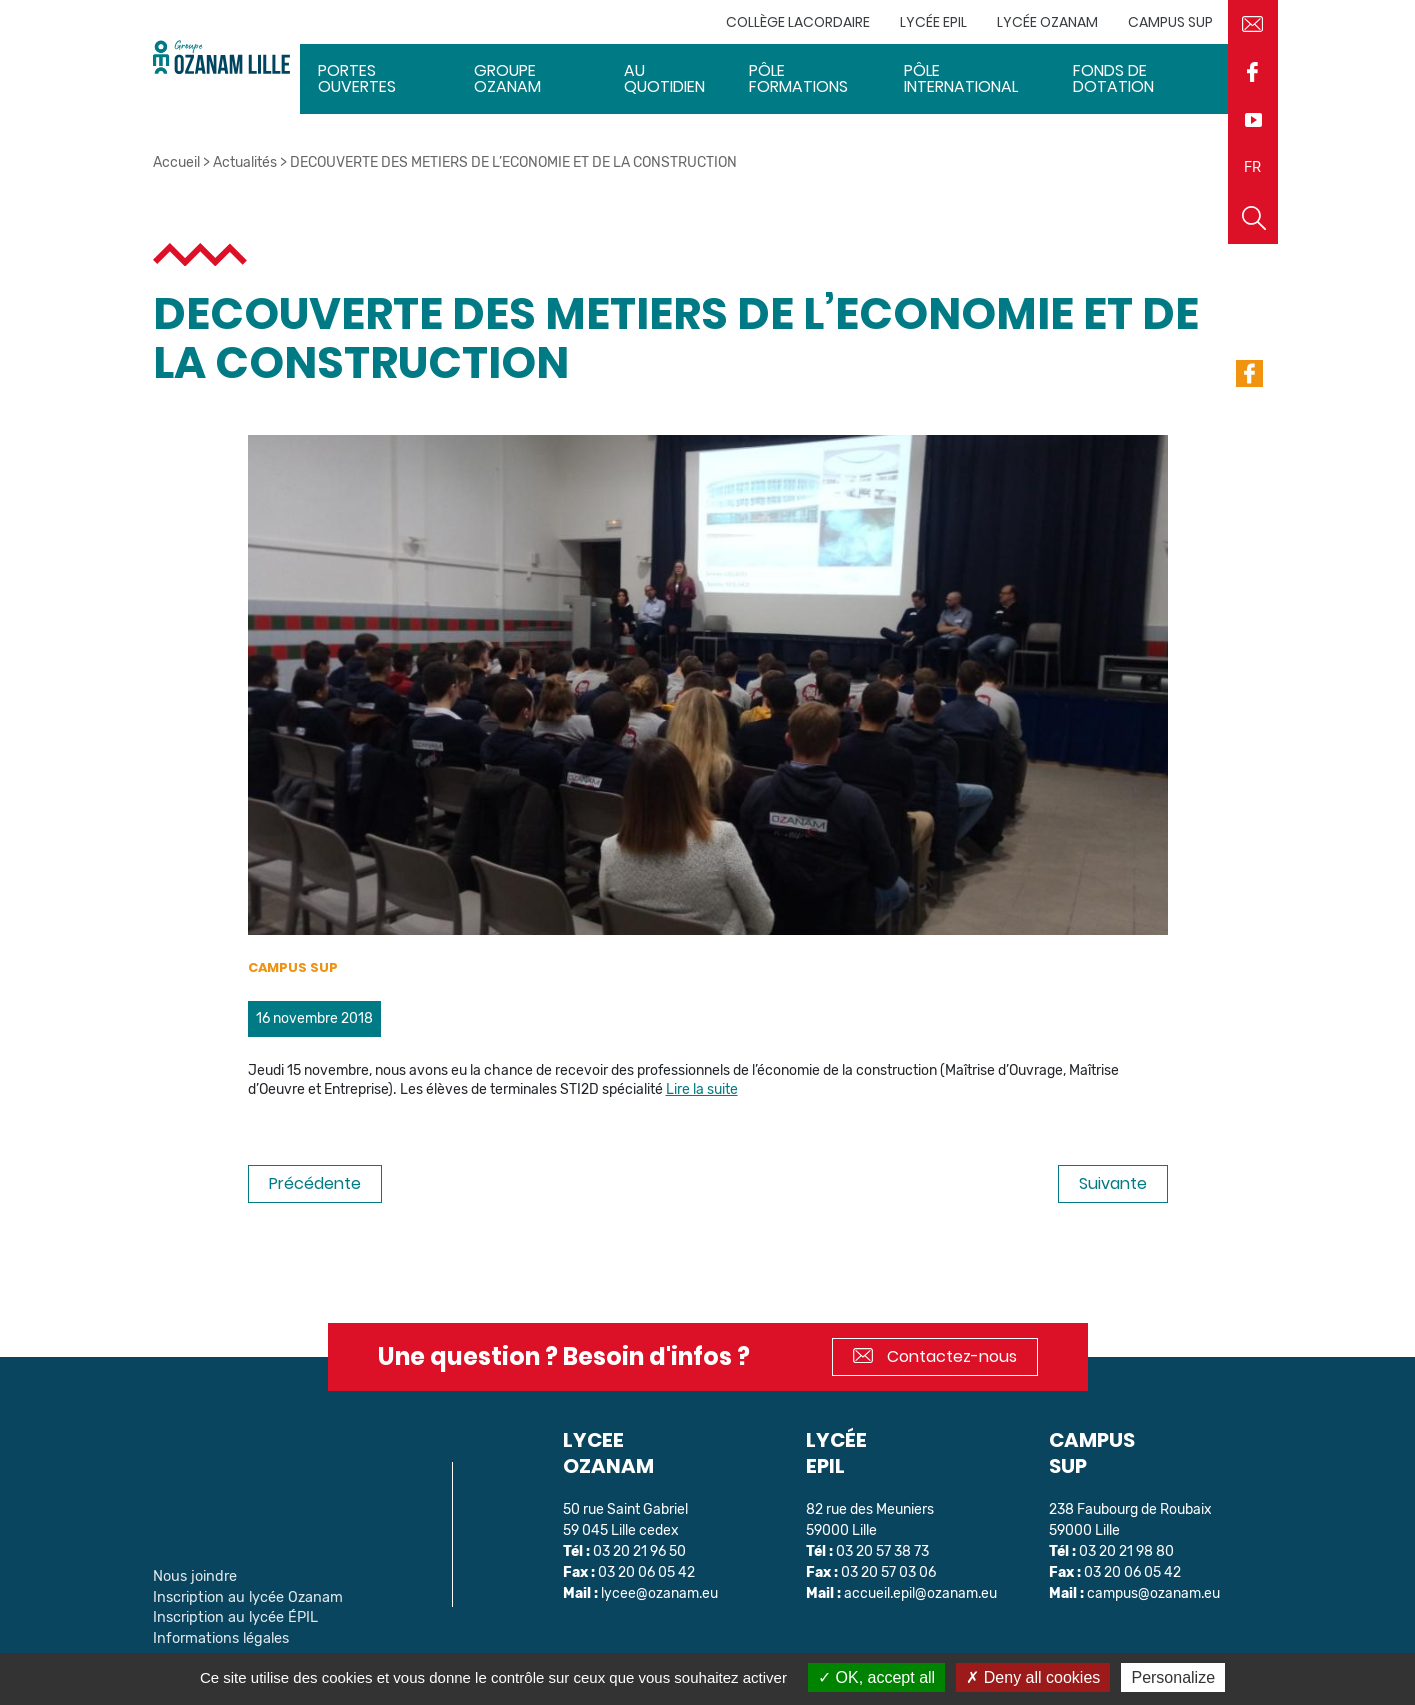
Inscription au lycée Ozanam (242, 1595)
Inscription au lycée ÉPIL (231, 1614)
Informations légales (217, 1634)
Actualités (245, 162)
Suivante (1113, 1183)
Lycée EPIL (933, 22)
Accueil (176, 162)
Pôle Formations (799, 78)
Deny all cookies (1033, 1677)
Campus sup (1170, 22)
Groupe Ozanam (507, 78)
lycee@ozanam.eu (660, 1593)
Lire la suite (702, 1089)
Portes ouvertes (357, 78)
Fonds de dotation (1113, 78)
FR (1252, 167)
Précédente (315, 1183)
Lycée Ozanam (1047, 22)
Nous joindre (193, 1575)
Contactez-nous (935, 1356)
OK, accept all (876, 1677)
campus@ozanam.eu (1154, 1593)
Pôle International (962, 78)
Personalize (1173, 1677)
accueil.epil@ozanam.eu (921, 1593)
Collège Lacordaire (798, 22)
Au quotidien (664, 78)
